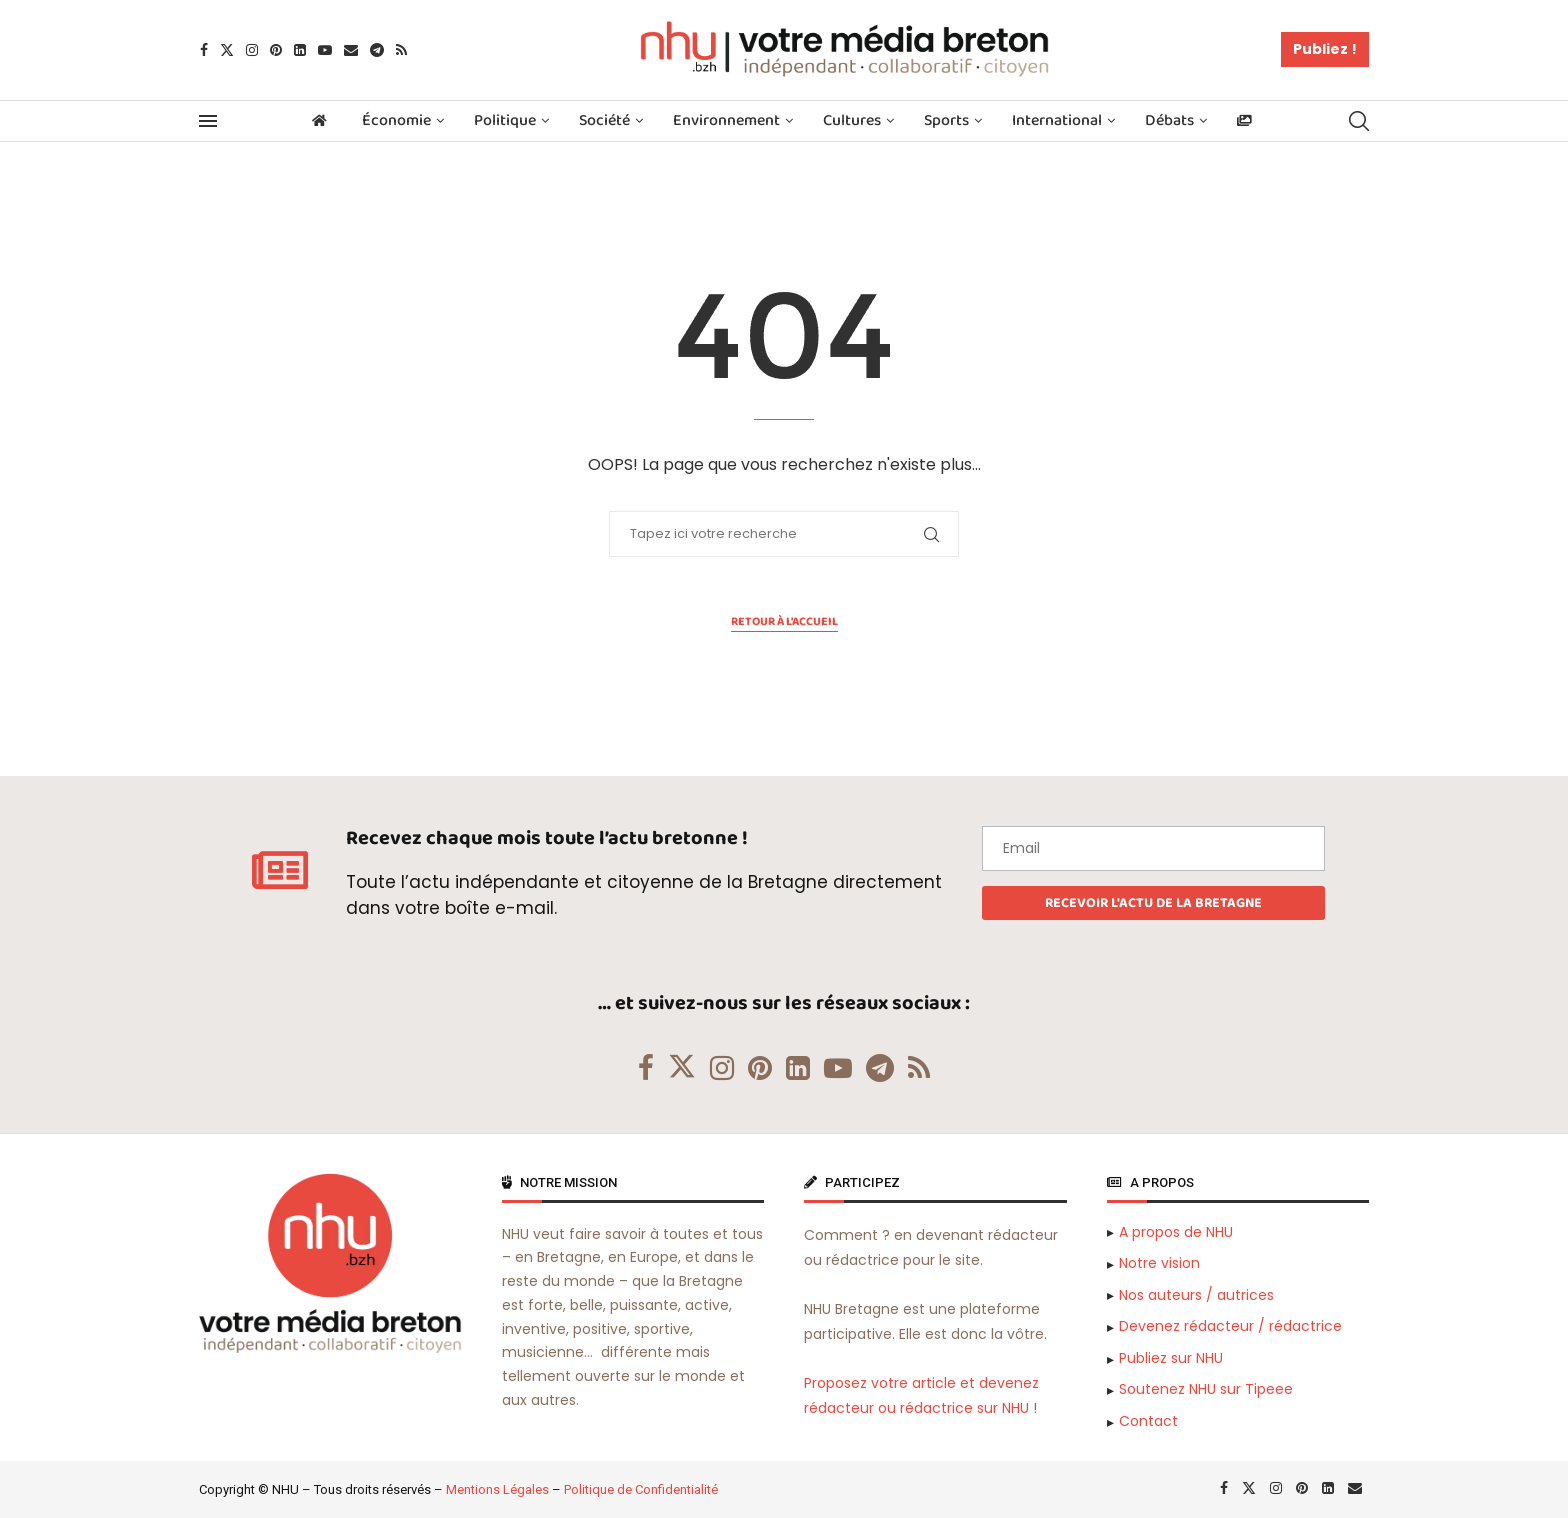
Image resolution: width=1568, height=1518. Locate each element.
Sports (946, 120)
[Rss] (401, 50)
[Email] (351, 50)
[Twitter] (227, 50)
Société (604, 120)
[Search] (1359, 121)
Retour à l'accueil (784, 622)
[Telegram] (377, 50)
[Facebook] (204, 50)
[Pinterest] (276, 50)
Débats (1169, 120)
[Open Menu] (208, 121)
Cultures (852, 120)
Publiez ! (1325, 49)
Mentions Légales (497, 1489)
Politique (505, 120)
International (1057, 120)
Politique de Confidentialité (641, 1489)
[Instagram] (252, 50)
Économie (396, 120)
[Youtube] (325, 50)
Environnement (726, 120)
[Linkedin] (300, 50)
